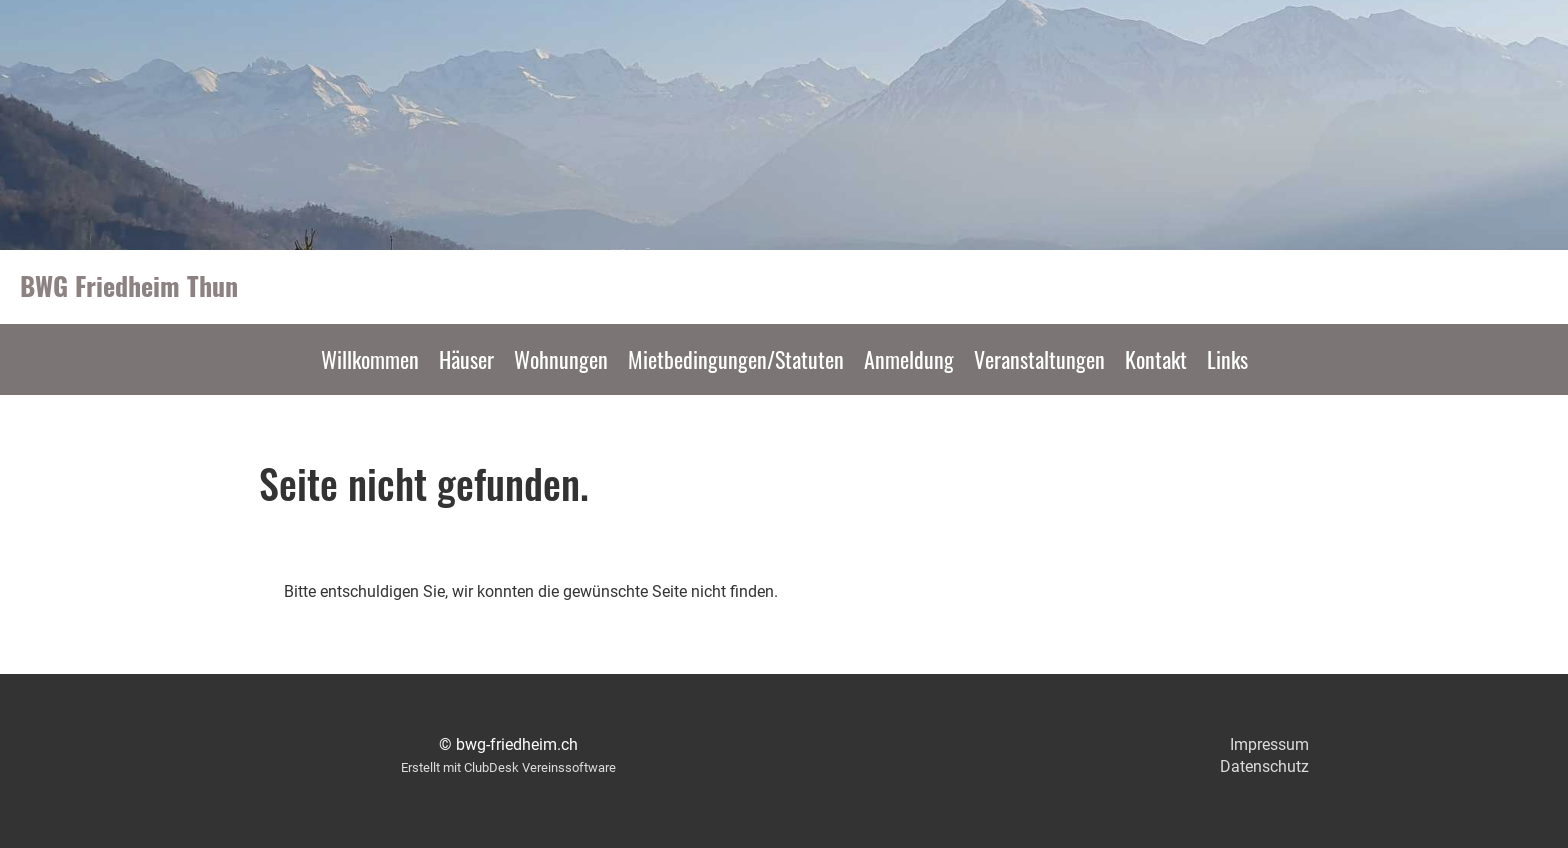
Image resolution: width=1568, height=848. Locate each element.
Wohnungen (561, 359)
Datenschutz (1264, 766)
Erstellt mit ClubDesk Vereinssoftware (508, 767)
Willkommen (370, 359)
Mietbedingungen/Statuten (736, 359)
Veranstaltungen (1039, 359)
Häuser (466, 359)
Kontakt (1156, 359)
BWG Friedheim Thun (129, 286)
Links (1227, 359)
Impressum (1269, 744)
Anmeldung (909, 359)
